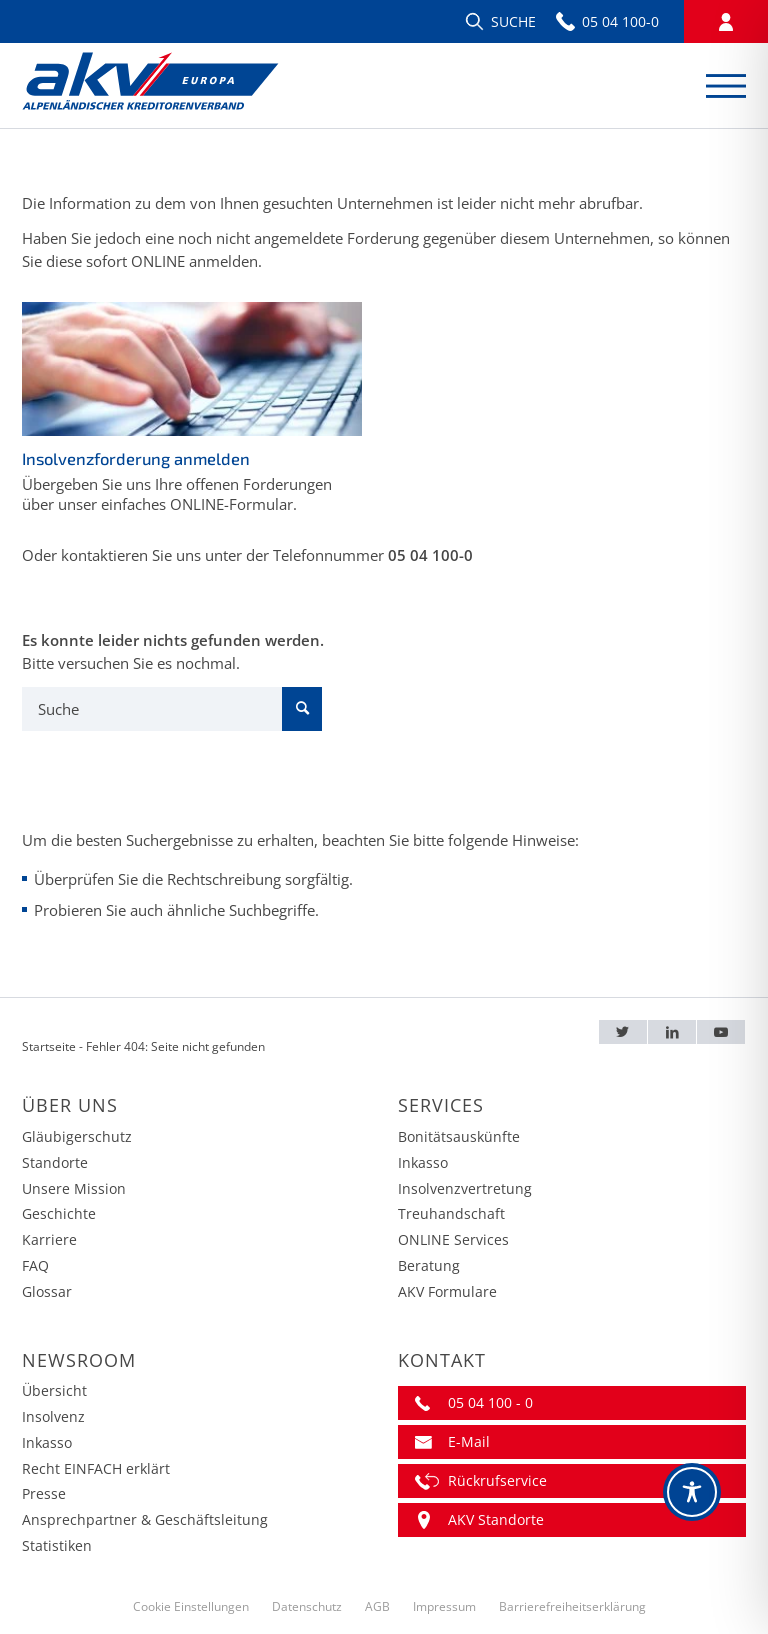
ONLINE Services (453, 1239)
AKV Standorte (496, 1519)
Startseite (49, 1046)
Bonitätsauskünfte (459, 1136)
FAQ (35, 1265)
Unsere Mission (74, 1188)
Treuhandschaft (451, 1213)
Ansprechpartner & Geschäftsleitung (145, 1519)
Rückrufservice (497, 1480)
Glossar (47, 1291)
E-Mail (469, 1441)
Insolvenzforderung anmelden (136, 458)
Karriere (49, 1239)
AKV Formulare (447, 1291)
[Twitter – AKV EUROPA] (623, 1032)
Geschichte (59, 1213)
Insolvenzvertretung (465, 1188)
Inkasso (423, 1162)
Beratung (429, 1265)
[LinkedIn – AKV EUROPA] (672, 1032)
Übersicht (54, 1390)
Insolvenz (53, 1416)
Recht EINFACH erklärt (96, 1468)
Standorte (55, 1162)
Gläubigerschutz (77, 1136)
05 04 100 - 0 (490, 1402)
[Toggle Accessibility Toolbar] (692, 1492)
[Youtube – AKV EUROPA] (721, 1032)
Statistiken (57, 1545)
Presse (44, 1493)
